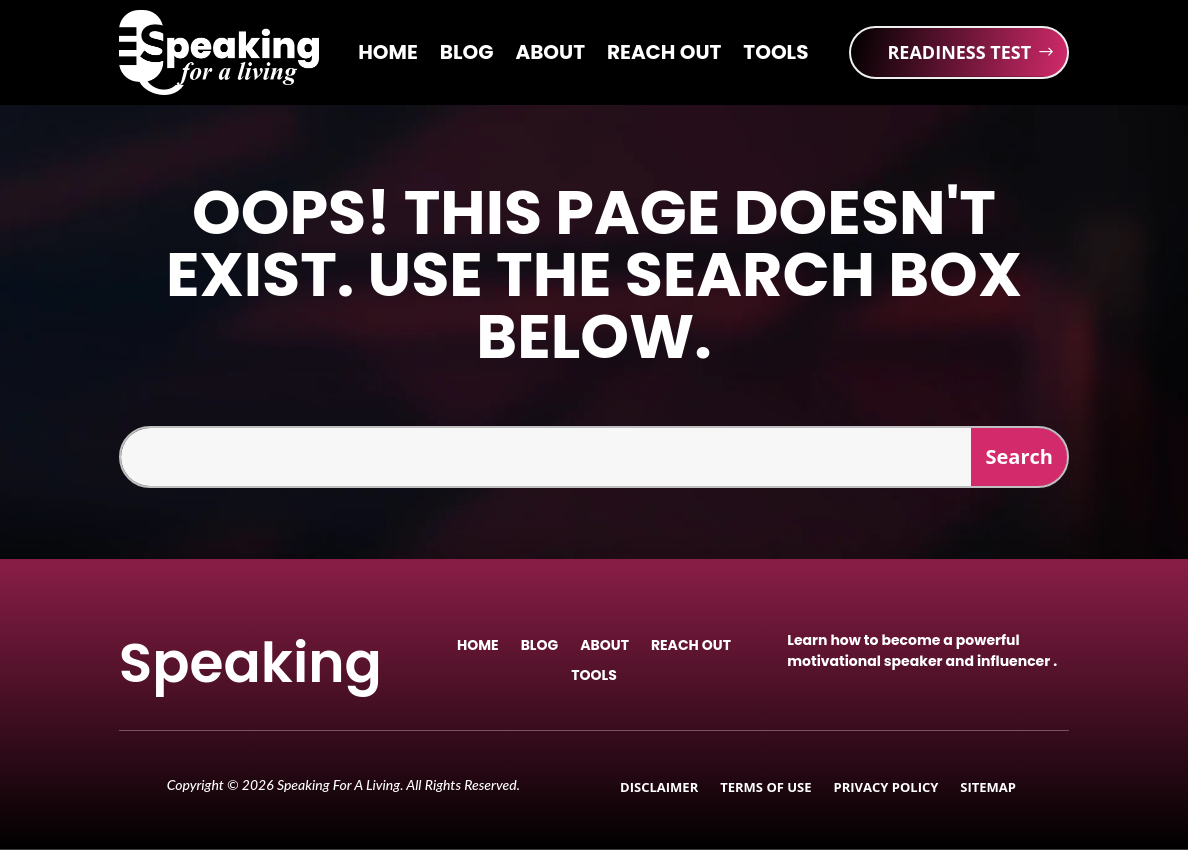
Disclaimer (659, 788)
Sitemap (988, 788)
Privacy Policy (886, 788)
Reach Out (664, 55)
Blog (467, 55)
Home (388, 55)
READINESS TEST (959, 52)
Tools (775, 55)
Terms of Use (765, 788)
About (550, 55)
